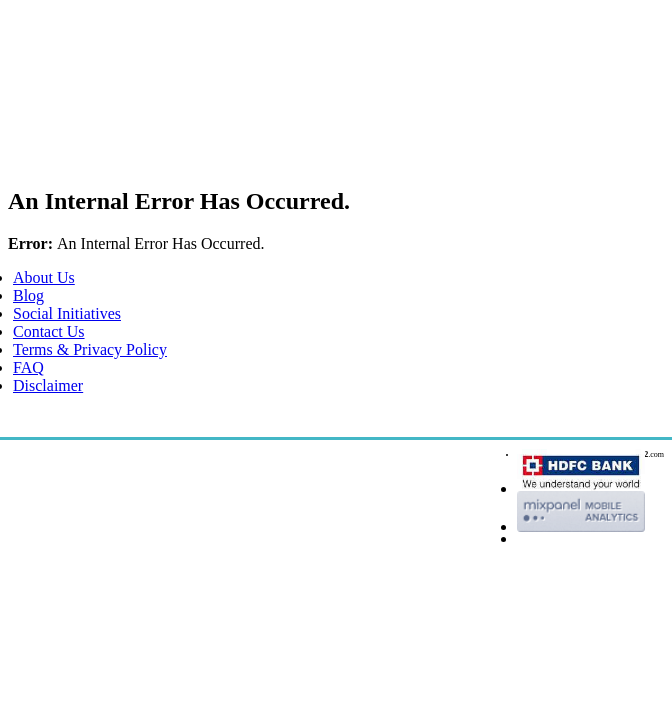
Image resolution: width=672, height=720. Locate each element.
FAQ (28, 367)
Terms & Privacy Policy (90, 349)
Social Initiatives (67, 313)
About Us (44, 277)
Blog (28, 295)
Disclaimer (48, 385)
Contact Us (49, 331)
